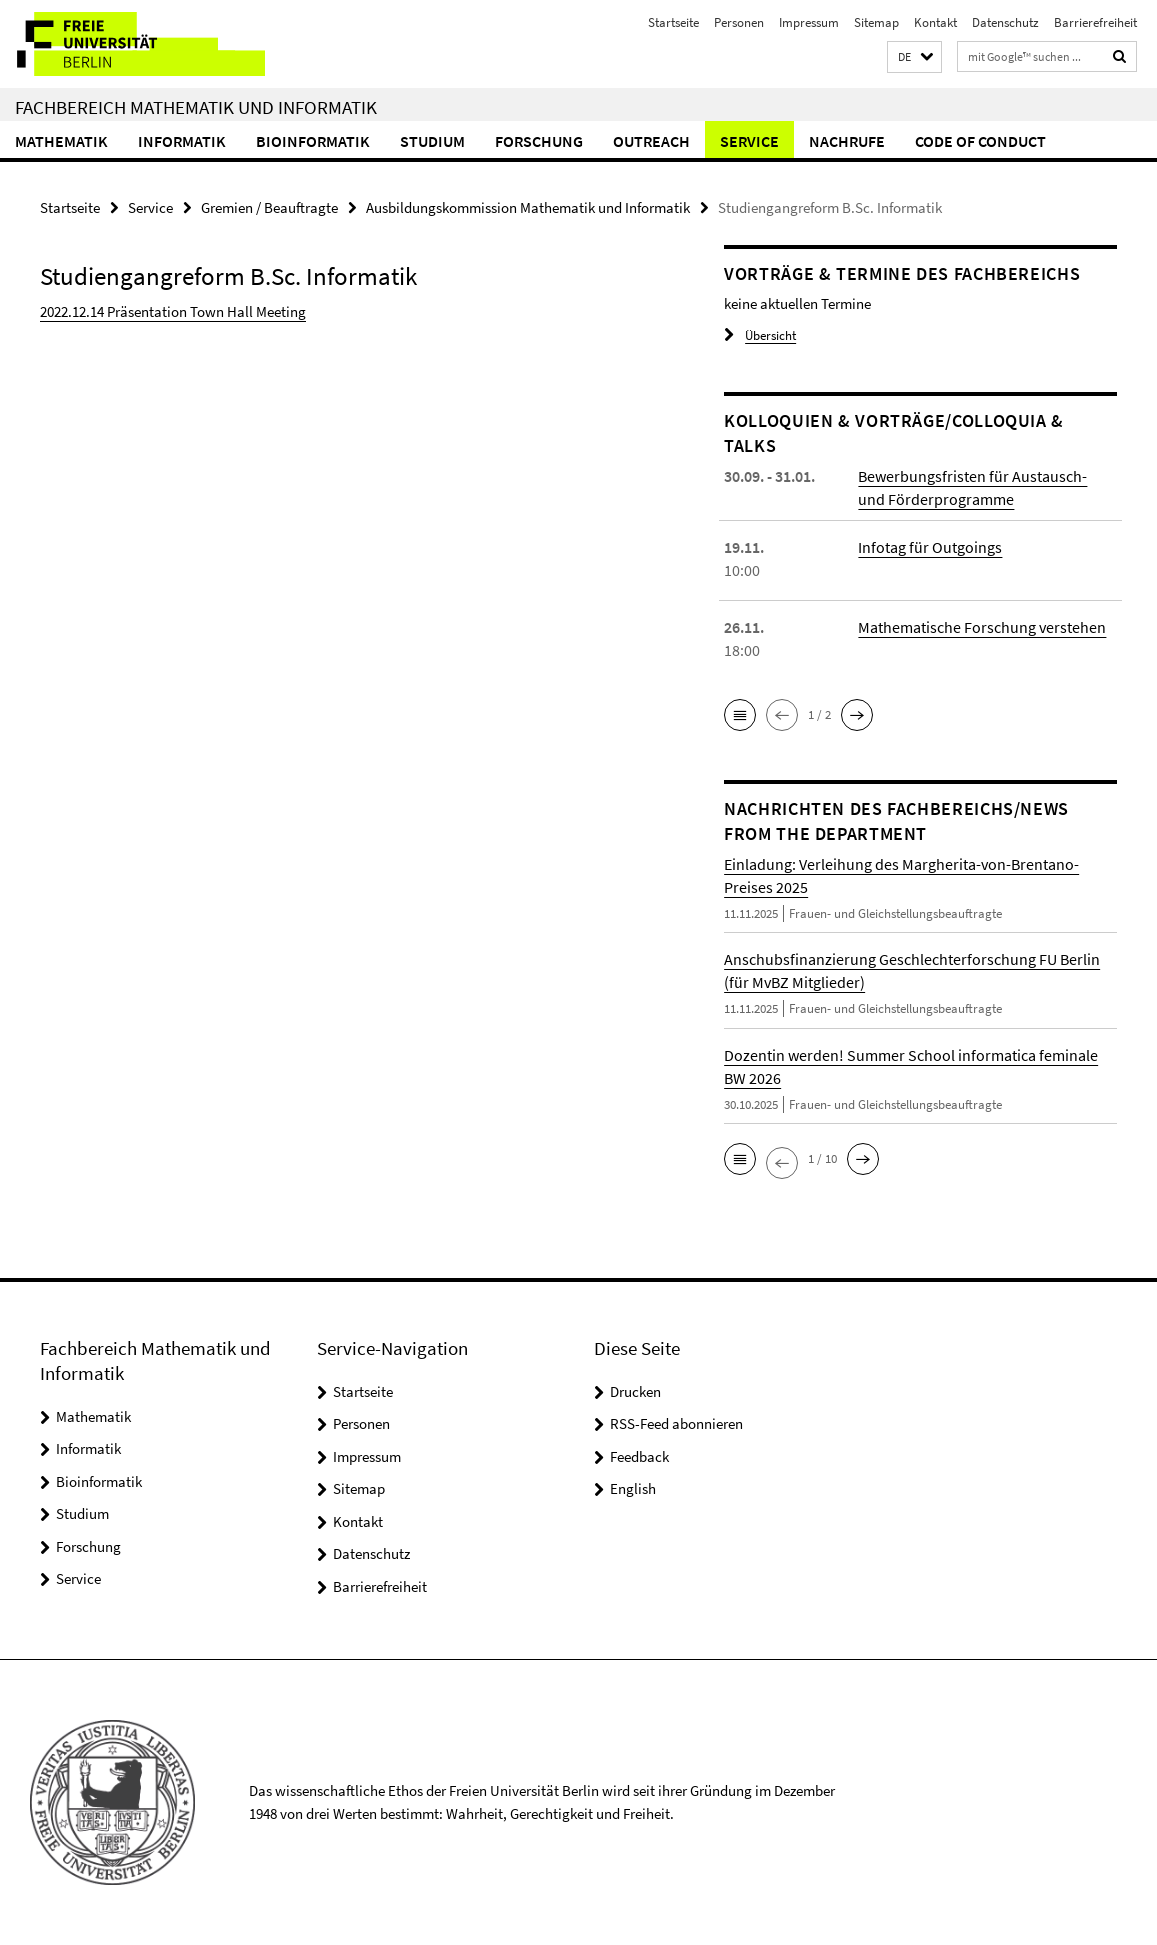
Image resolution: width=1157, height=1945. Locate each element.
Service (749, 141)
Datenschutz (1005, 22)
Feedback (639, 1456)
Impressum (809, 22)
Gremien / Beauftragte (269, 207)
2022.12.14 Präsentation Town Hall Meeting (173, 311)
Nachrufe (847, 141)
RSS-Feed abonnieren (676, 1423)
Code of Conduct (980, 141)
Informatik (182, 141)
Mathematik (61, 141)
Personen (739, 22)
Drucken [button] (635, 1391)
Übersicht (760, 335)
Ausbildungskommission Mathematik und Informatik (528, 207)
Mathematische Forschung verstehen (982, 627)
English (633, 1488)
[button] (914, 57)
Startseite (673, 22)
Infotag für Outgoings (930, 547)
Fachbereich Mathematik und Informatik (196, 107)
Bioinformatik (313, 141)
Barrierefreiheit (1095, 22)
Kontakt (935, 22)
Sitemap (876, 22)
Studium (432, 141)
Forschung (539, 141)
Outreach (651, 141)
